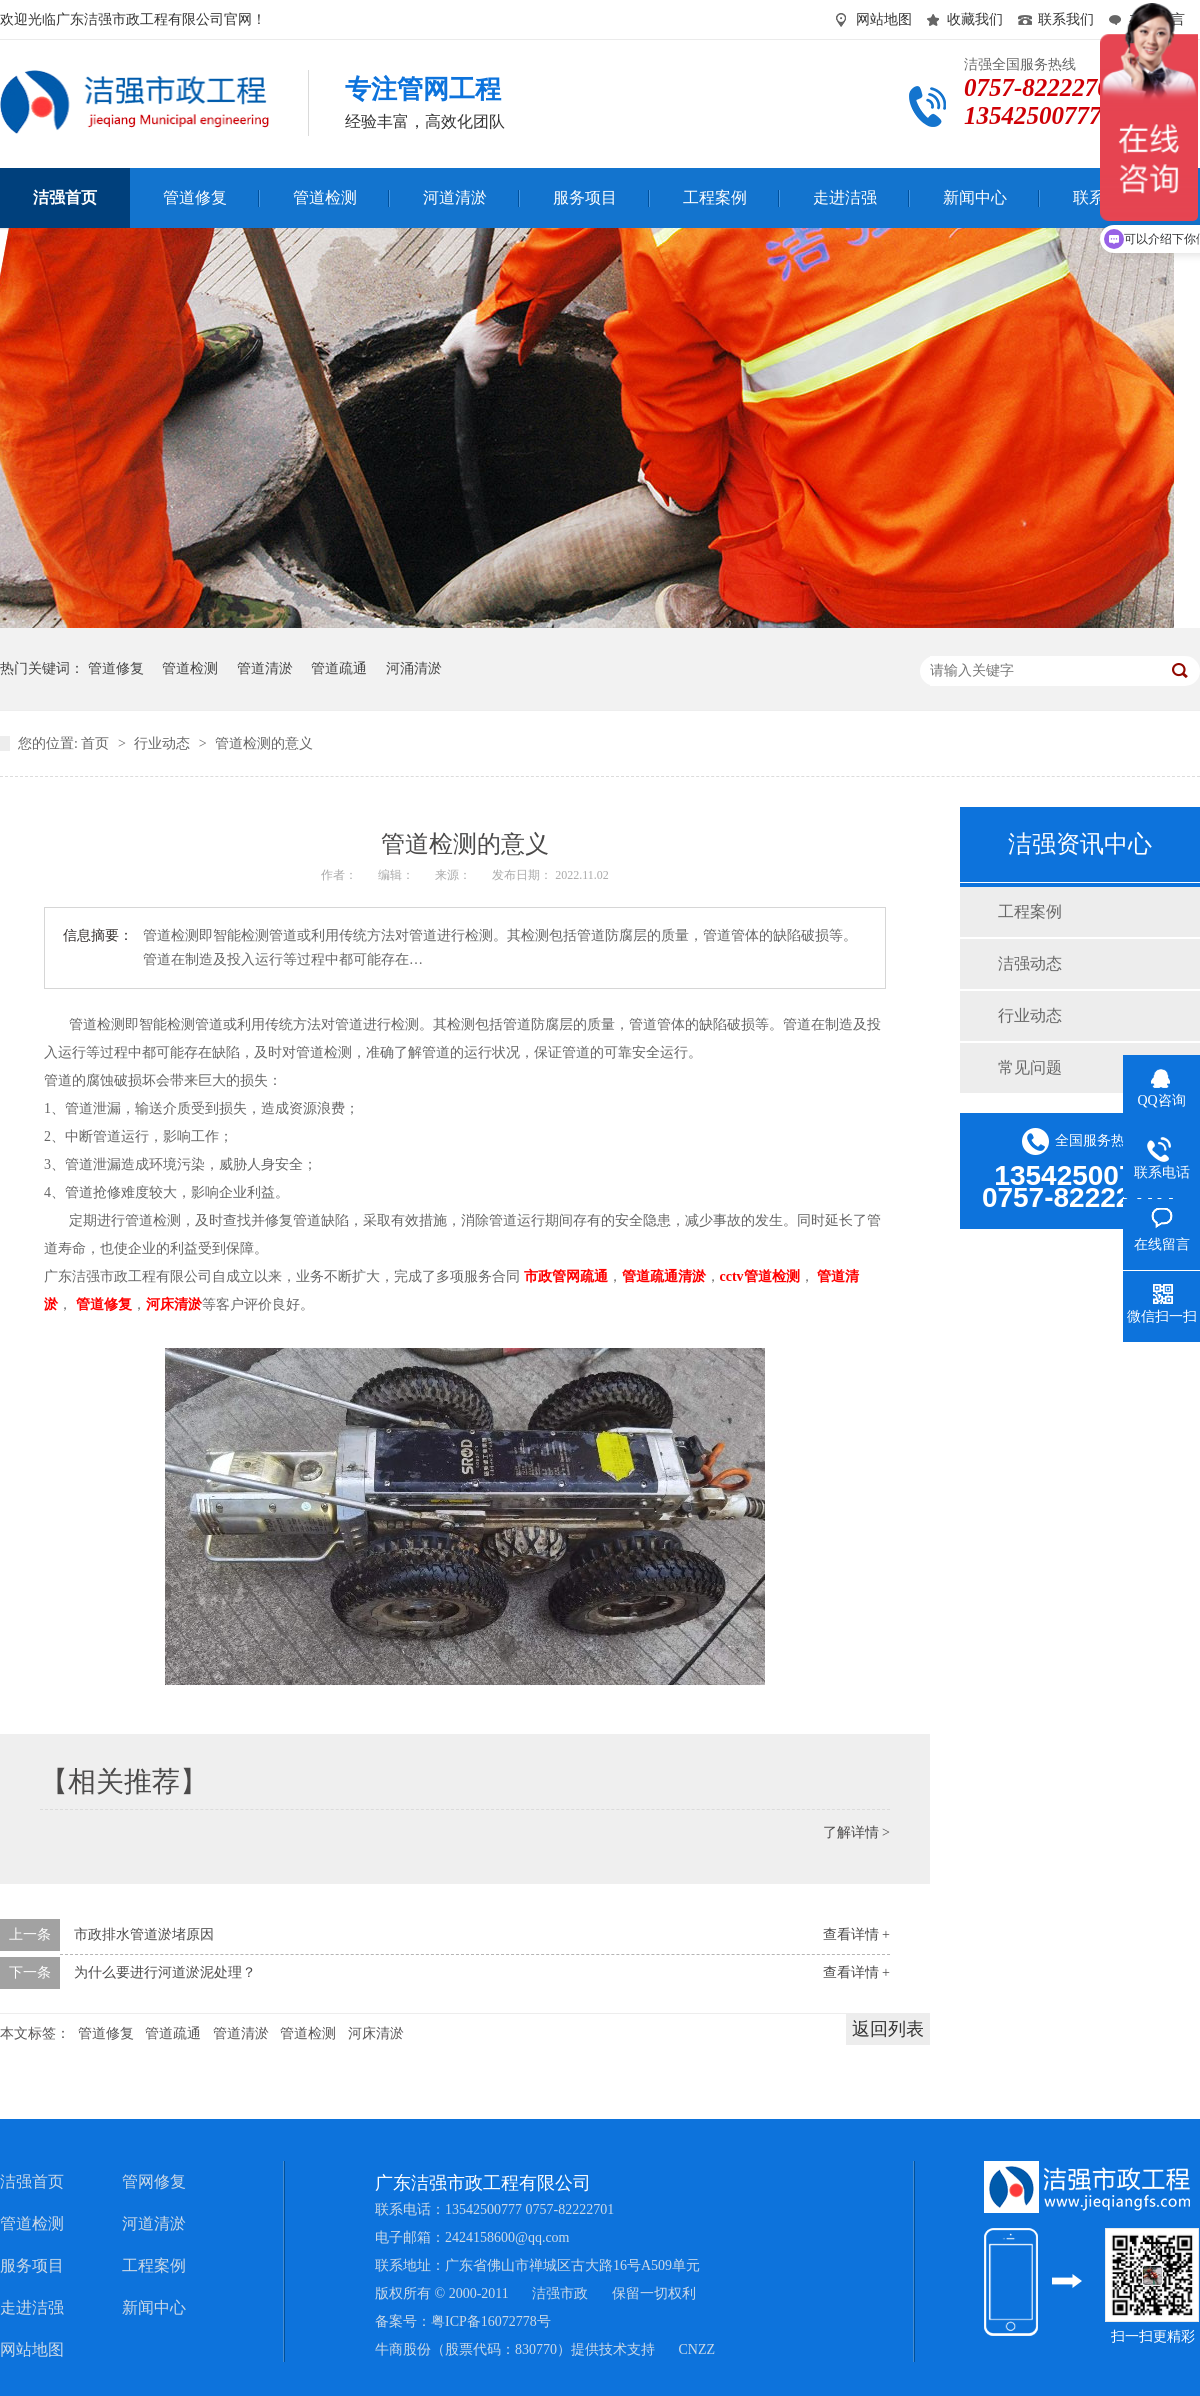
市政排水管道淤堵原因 (144, 1934)
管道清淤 (265, 668)
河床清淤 (376, 2033)
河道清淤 (154, 2223)
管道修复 (116, 668)
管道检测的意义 (264, 743)
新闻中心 (154, 2307)
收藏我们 (975, 19)
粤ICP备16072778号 (491, 2321)
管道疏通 (339, 668)
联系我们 (1066, 19)
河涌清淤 (414, 668)
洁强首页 (32, 2181)
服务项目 (32, 2265)
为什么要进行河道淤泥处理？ (165, 1972)
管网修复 (154, 2181)
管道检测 (190, 668)
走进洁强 (32, 2307)
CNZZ (697, 2349)
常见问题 (1030, 1067)
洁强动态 (1030, 963)
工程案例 (1030, 911)
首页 (97, 743)
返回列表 (888, 2029)
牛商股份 (403, 2349)
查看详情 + (856, 1934)
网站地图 (884, 19)
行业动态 (164, 743)
